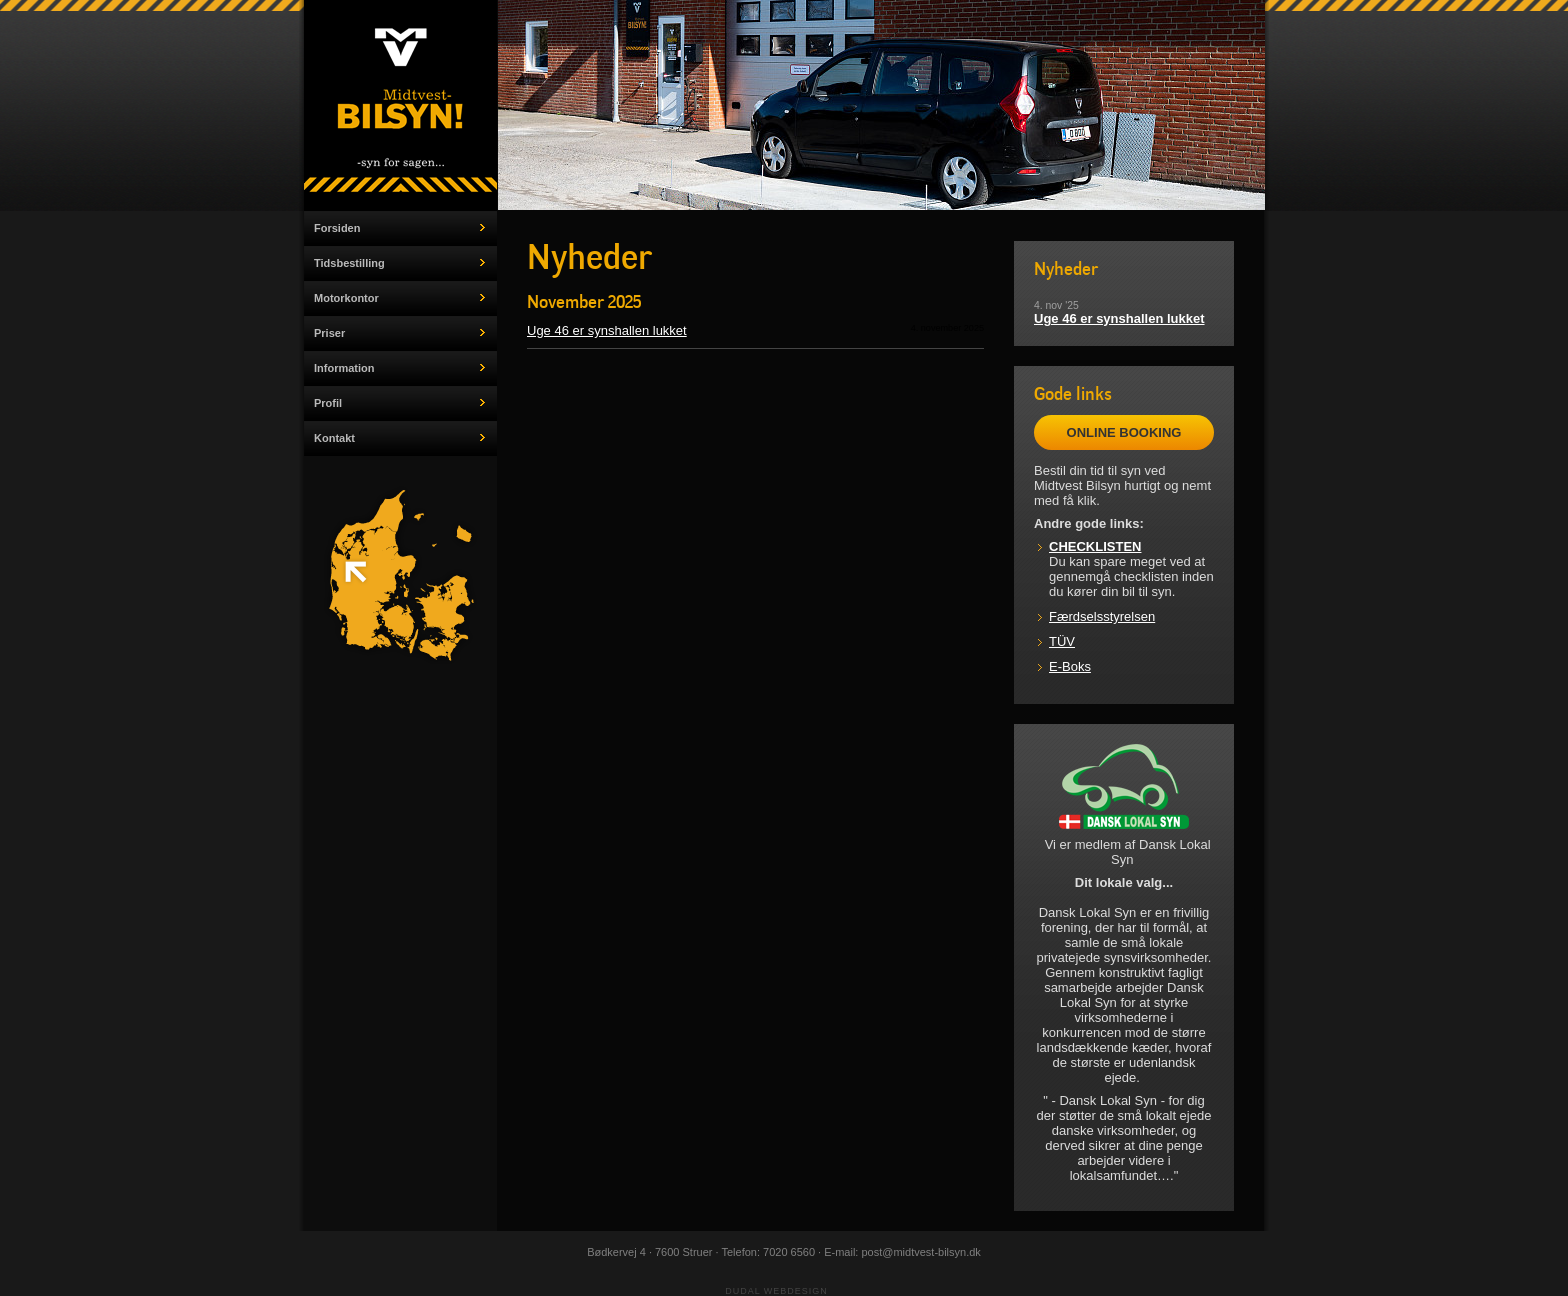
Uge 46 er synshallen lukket (607, 330)
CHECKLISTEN (1095, 546)
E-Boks (1070, 666)
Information (344, 368)
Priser (329, 333)
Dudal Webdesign (776, 1291)
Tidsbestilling (349, 263)
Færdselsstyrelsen (1102, 616)
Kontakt (334, 438)
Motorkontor (346, 298)
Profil (328, 403)
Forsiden (337, 228)
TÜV (1062, 641)
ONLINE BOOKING (1124, 432)
